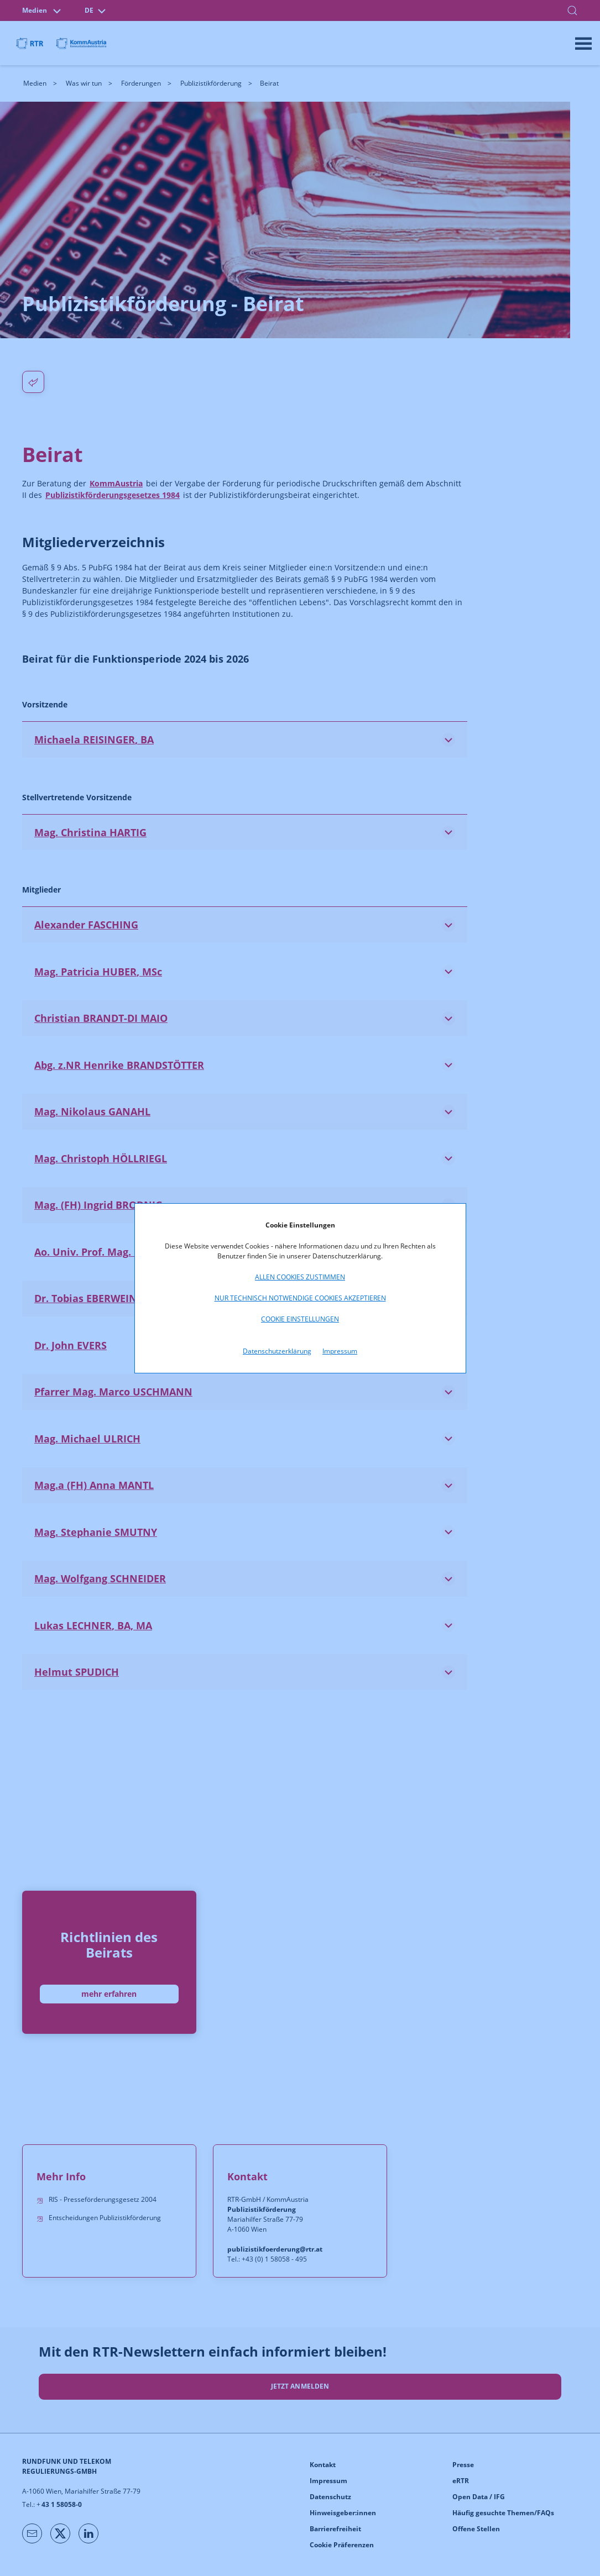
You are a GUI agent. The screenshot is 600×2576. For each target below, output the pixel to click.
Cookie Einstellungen (300, 1319)
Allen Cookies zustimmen (300, 1277)
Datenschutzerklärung (277, 1351)
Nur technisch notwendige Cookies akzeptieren (300, 1298)
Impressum (339, 1351)
